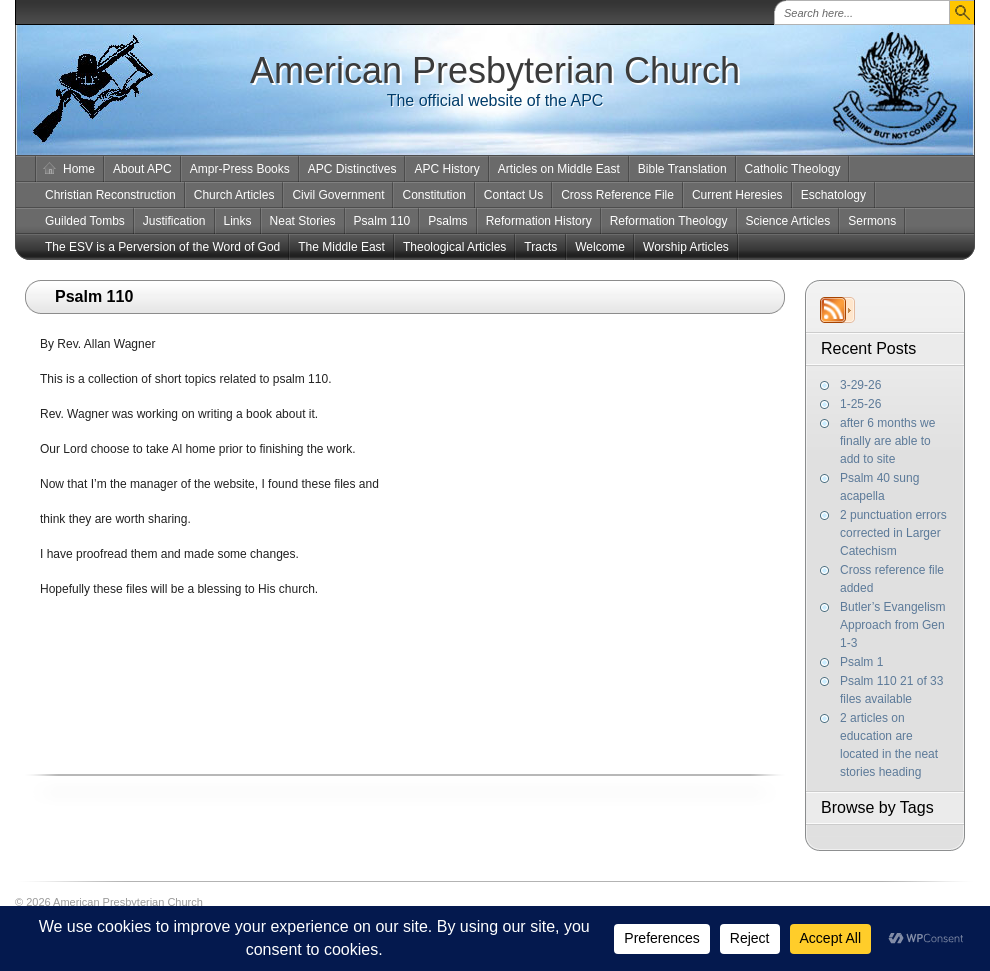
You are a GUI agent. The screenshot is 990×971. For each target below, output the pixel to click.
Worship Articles (686, 247)
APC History (446, 169)
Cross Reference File (617, 195)
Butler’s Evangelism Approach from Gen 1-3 (893, 625)
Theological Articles (454, 247)
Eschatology (833, 195)
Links (238, 221)
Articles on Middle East (559, 169)
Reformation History (539, 221)
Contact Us (513, 195)
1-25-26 (860, 404)
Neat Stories (303, 221)
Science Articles (788, 221)
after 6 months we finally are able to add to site (887, 441)
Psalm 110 (382, 221)
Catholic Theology (793, 169)
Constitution (433, 195)
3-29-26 (860, 385)
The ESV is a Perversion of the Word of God (162, 247)
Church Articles (234, 195)
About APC (142, 169)
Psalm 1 (861, 662)
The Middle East (341, 247)
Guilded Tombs (85, 221)
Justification (174, 221)
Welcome (600, 247)
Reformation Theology (669, 221)
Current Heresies (737, 195)
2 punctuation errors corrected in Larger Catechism (893, 533)
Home (79, 169)
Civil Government (338, 195)
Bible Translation (682, 169)
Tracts (540, 247)
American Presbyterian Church (495, 70)
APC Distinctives (352, 169)
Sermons (872, 221)
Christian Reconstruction (110, 195)
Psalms (447, 221)
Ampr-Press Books (240, 169)
